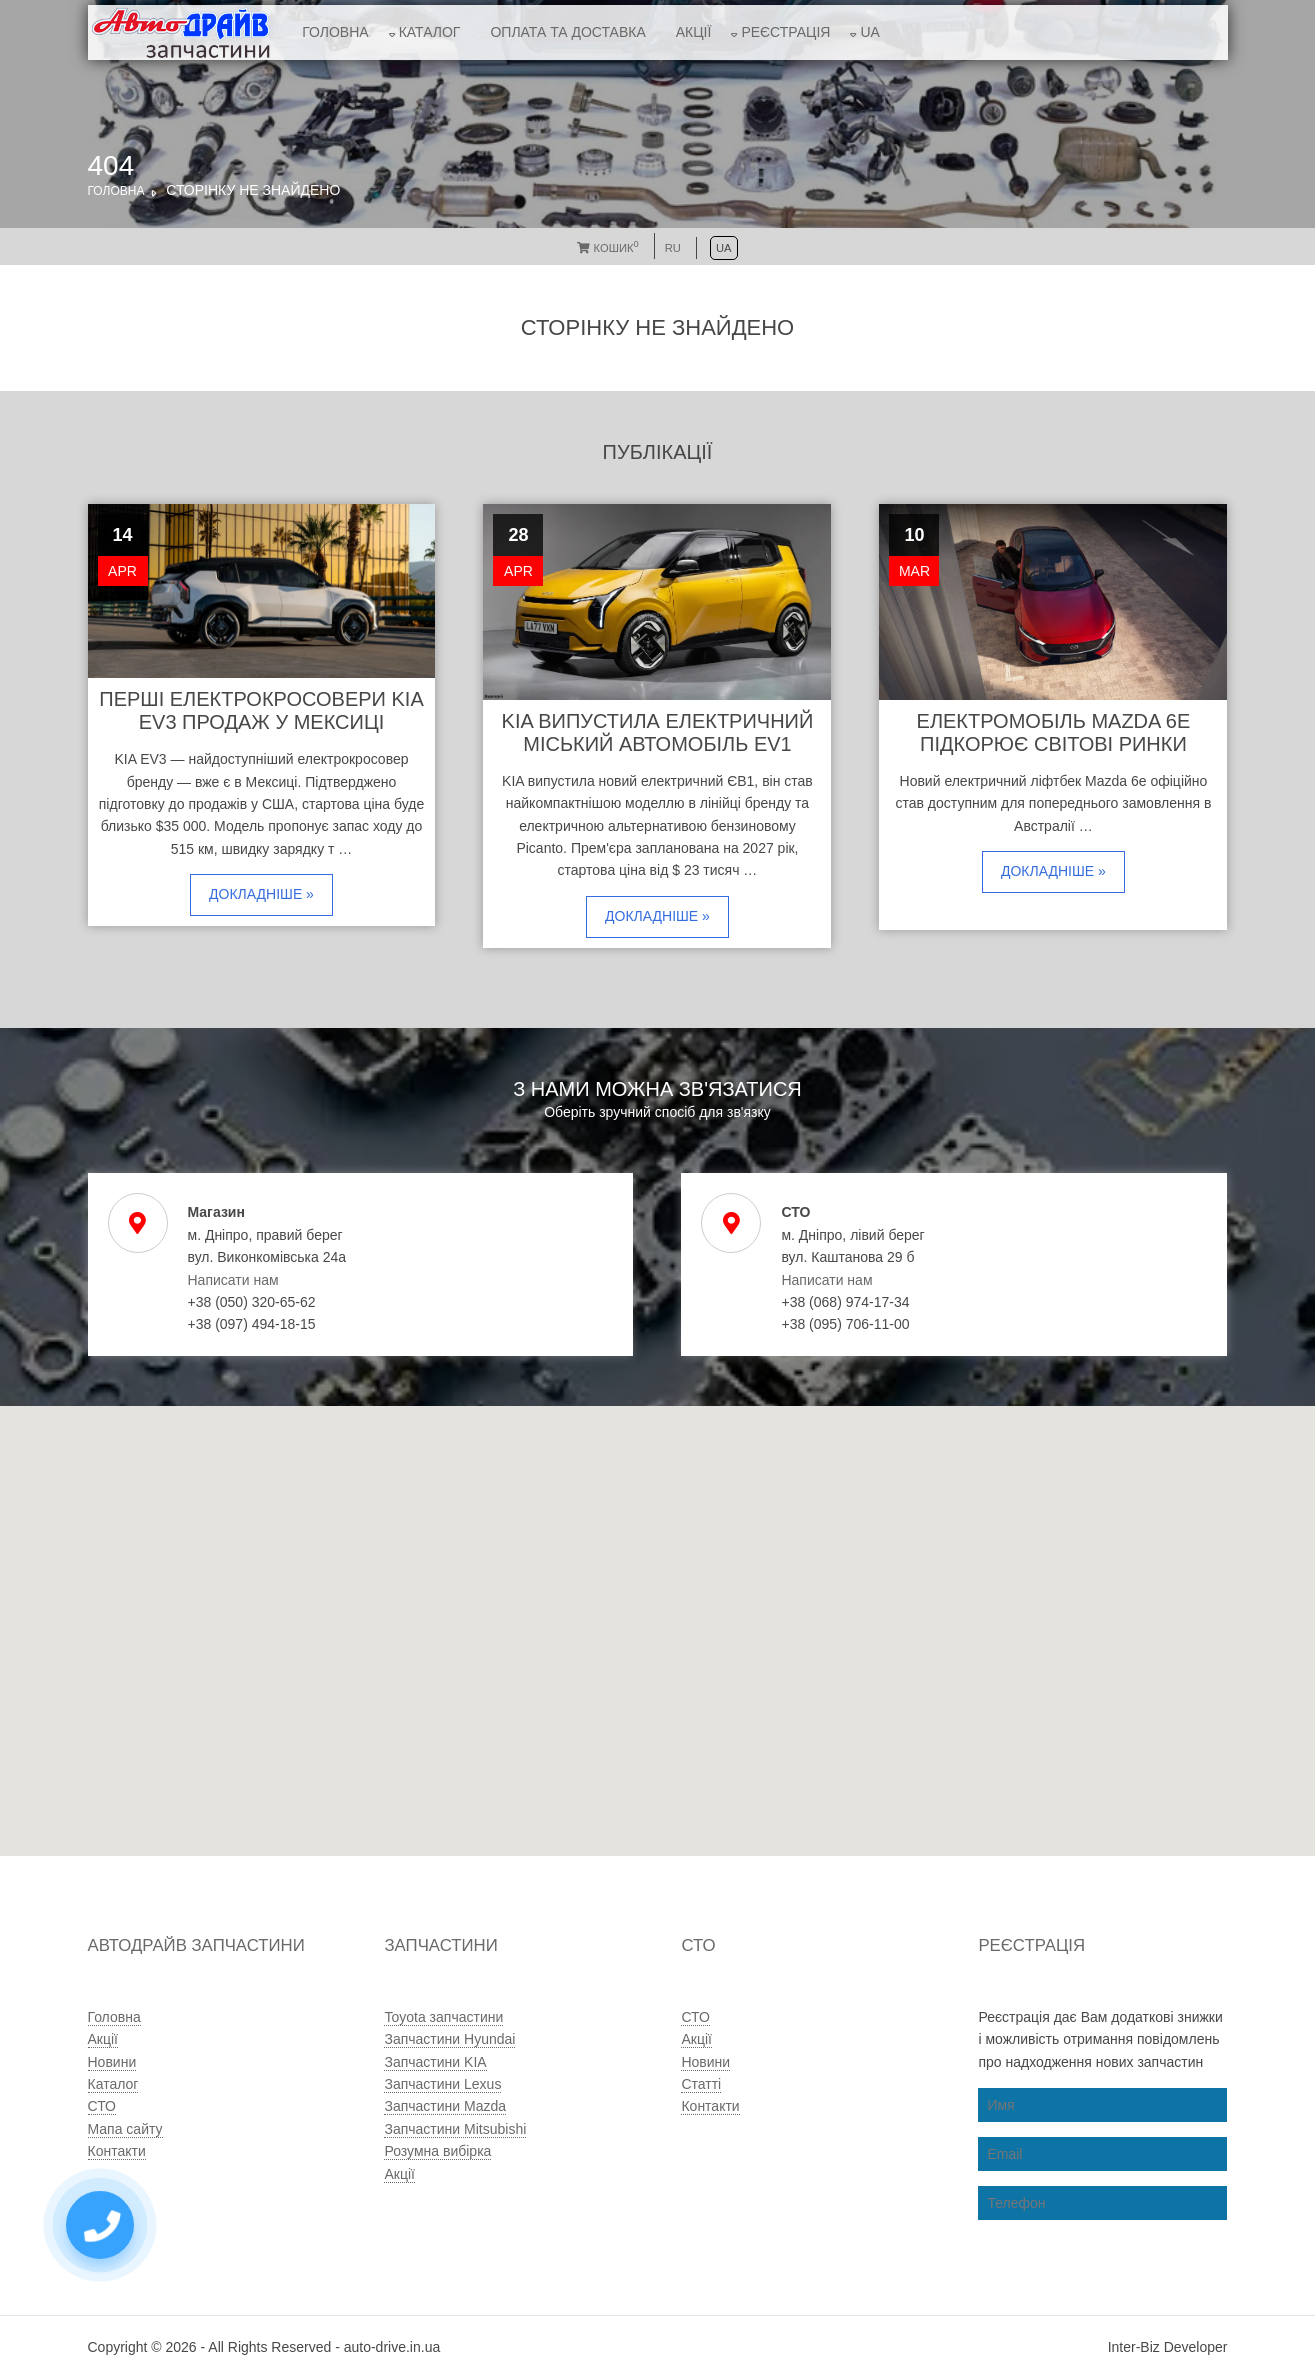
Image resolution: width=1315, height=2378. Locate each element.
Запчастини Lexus (442, 2084)
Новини (112, 2062)
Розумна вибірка (437, 2151)
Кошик (607, 248)
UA (869, 32)
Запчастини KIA (435, 2062)
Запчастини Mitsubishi (455, 2129)
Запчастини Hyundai (449, 2039)
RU (673, 248)
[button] (600, 1704)
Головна (335, 32)
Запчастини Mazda (445, 2106)
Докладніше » (261, 894)
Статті (701, 2084)
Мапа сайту (125, 2129)
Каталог (430, 32)
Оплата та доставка (567, 32)
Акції (694, 32)
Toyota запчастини (443, 2017)
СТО (102, 2106)
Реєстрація (785, 32)
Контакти (117, 2151)
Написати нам (233, 1280)
